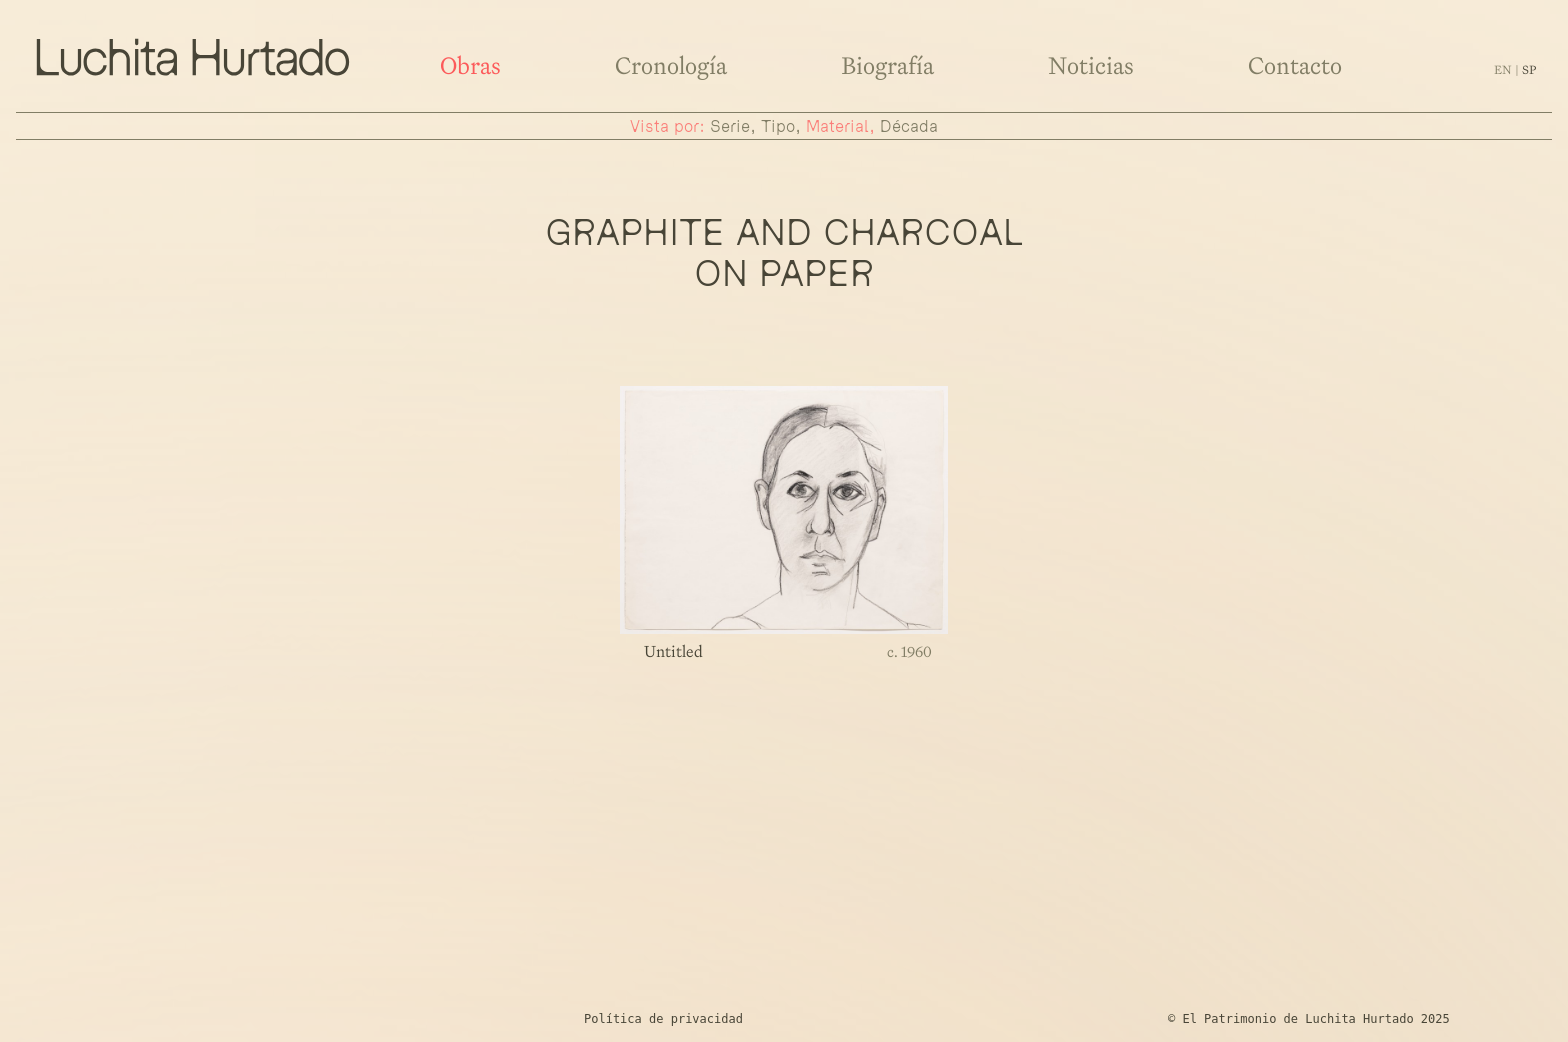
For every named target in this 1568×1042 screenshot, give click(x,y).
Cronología (671, 65)
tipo (778, 126)
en (1504, 69)
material (837, 126)
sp (1529, 69)
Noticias (1091, 65)
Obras (470, 65)
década (909, 126)
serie (730, 126)
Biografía (887, 65)
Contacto (1295, 65)
